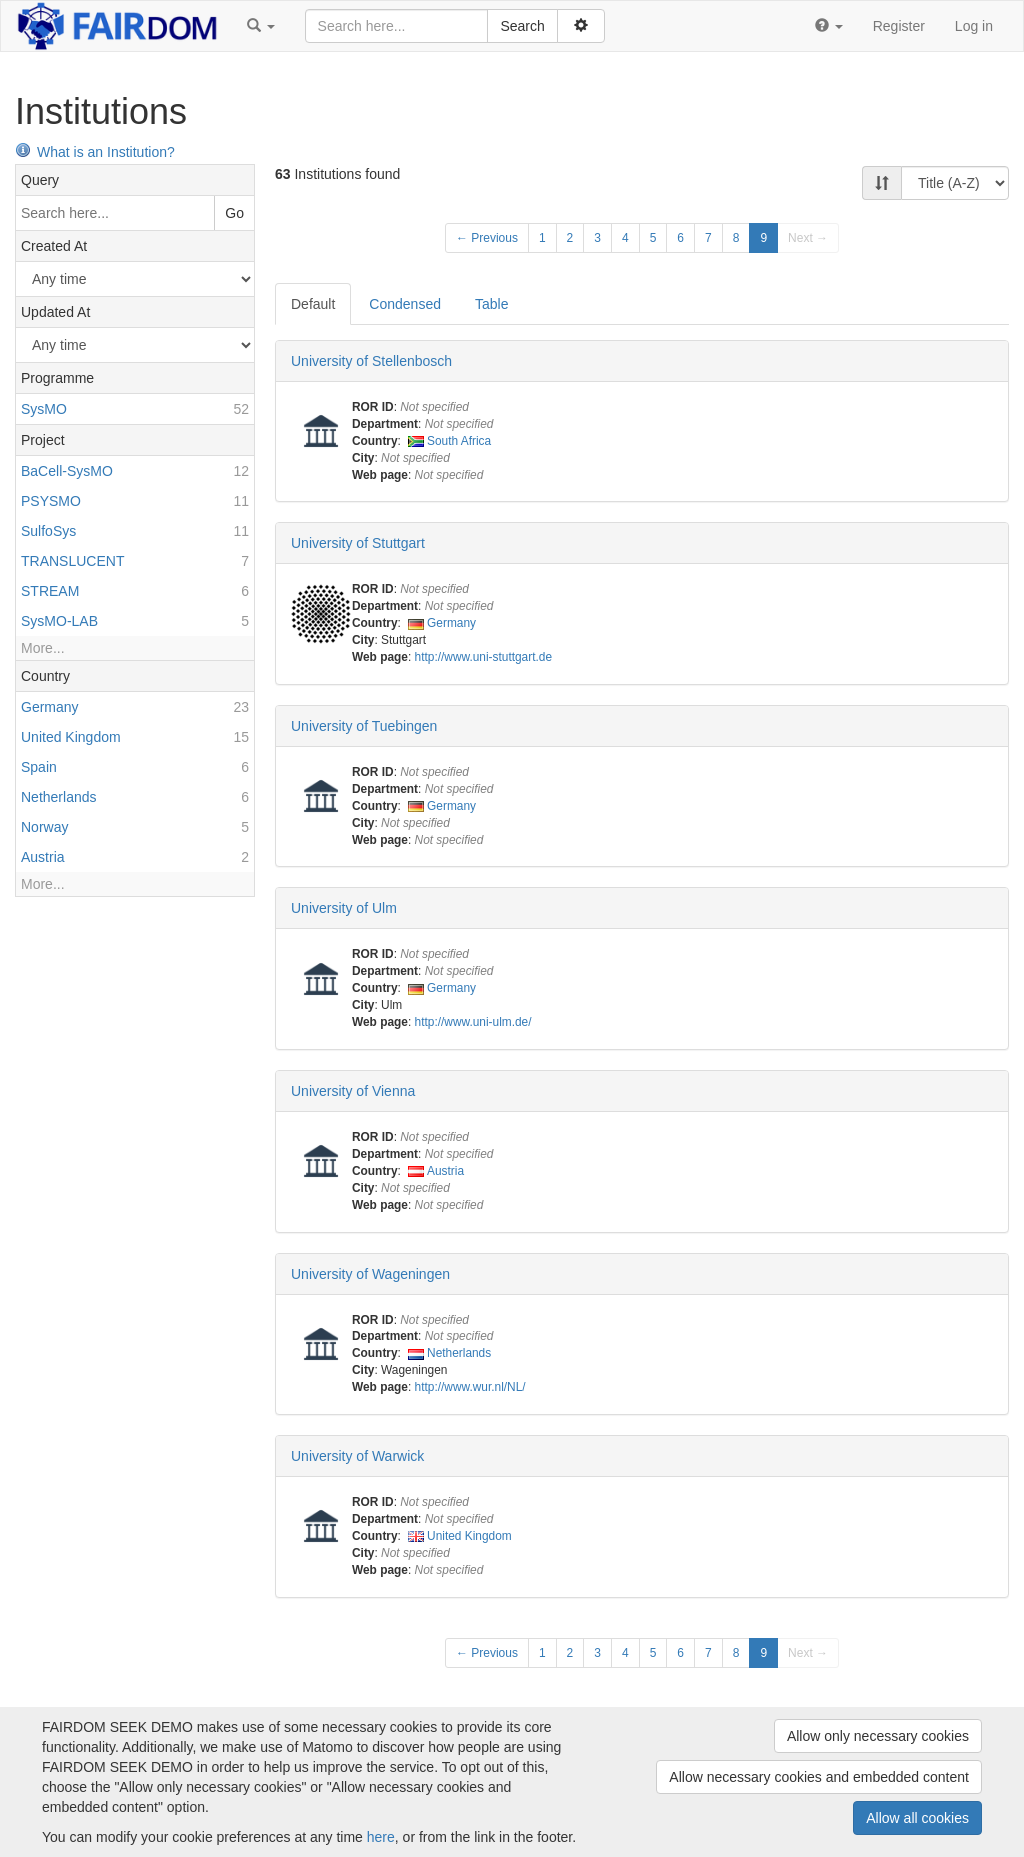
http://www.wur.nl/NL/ (470, 1387)
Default (313, 304)
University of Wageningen (370, 1274)
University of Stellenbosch (371, 361)
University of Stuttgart (358, 543)
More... (43, 648)
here (381, 1837)
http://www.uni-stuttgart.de (483, 657)
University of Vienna (353, 1091)
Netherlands (459, 1353)
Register (899, 26)
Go (234, 213)
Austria (445, 1171)
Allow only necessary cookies (878, 1736)
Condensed (405, 304)
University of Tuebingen (364, 726)
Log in (974, 26)
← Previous (487, 238)
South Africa (459, 441)
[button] (261, 26)
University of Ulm (344, 908)
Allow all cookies (917, 1818)
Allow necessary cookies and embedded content (819, 1777)
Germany (451, 623)
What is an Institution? (95, 152)
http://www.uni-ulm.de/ (473, 1022)
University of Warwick (357, 1456)
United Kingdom (469, 1536)
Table (491, 304)
